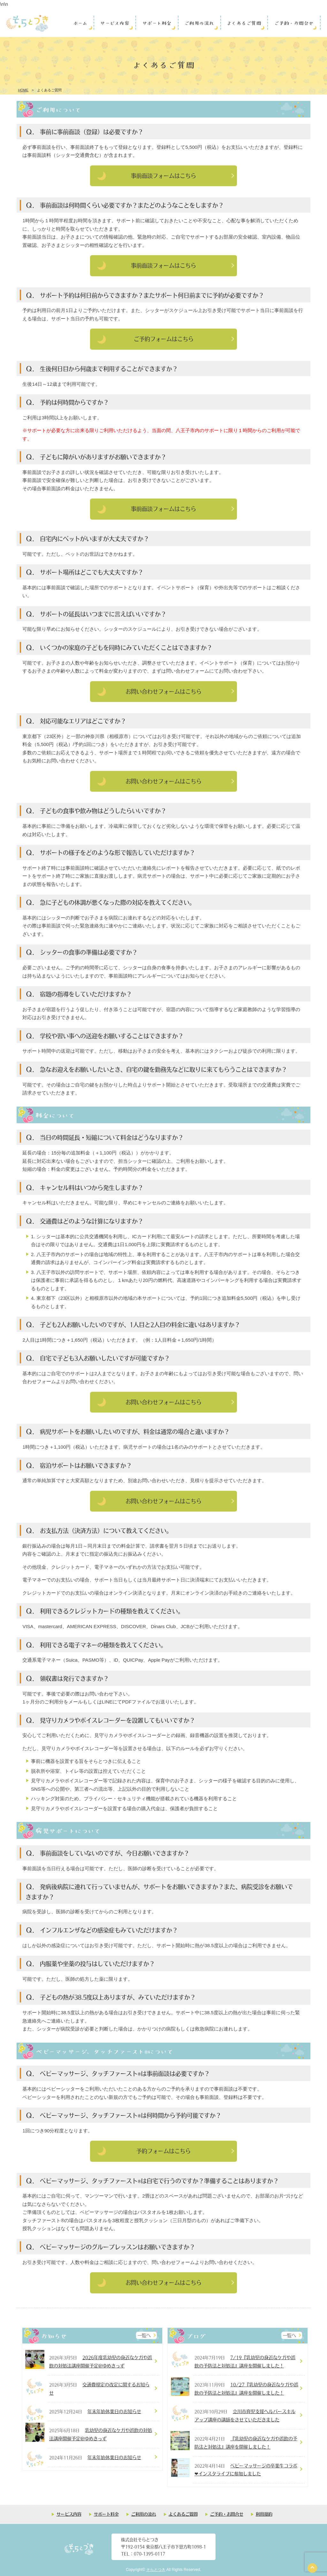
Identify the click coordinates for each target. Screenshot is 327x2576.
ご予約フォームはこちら (164, 338)
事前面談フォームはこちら (163, 175)
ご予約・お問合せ (294, 22)
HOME (23, 90)
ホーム (80, 22)
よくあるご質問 (244, 22)
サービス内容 (114, 22)
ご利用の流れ (199, 22)
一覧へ (144, 2335)
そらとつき (155, 2569)
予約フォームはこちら (163, 2150)
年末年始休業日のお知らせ (114, 2411)
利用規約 (264, 2514)
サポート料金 (156, 22)
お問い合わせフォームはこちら (163, 691)
